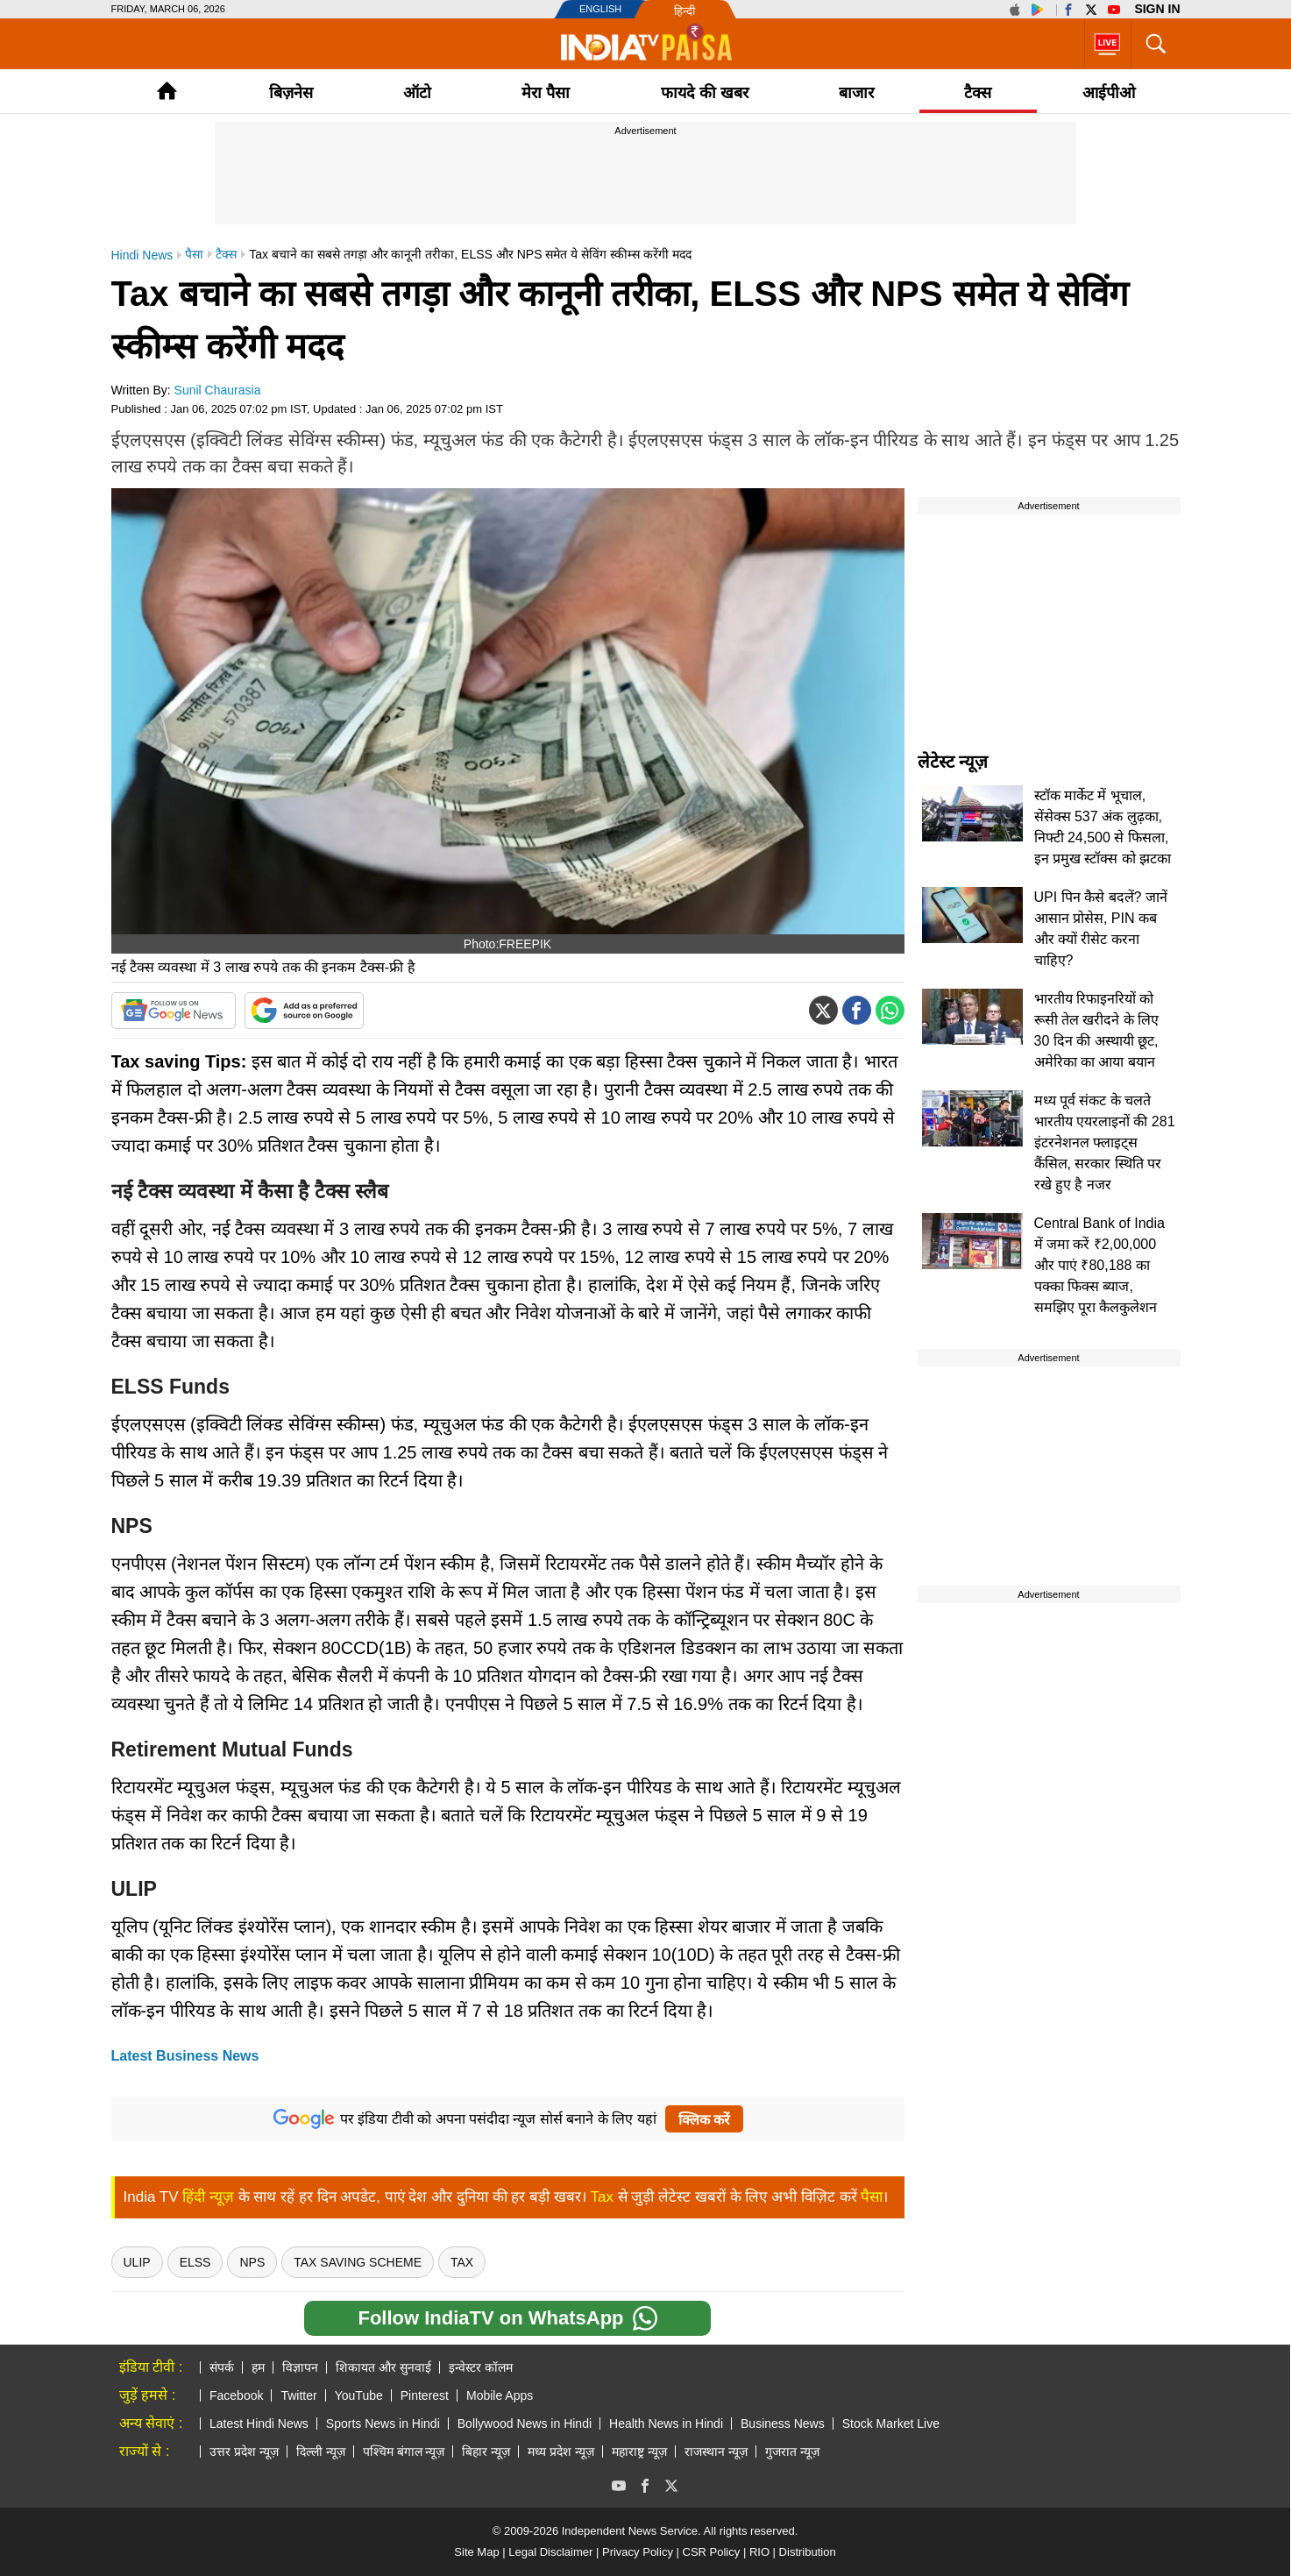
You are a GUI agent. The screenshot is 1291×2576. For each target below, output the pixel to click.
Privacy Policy (637, 2551)
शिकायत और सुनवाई (383, 2367)
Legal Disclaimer (550, 2551)
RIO (759, 2551)
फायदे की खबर (704, 93)
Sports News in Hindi (383, 2423)
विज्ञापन (300, 2367)
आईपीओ (1108, 93)
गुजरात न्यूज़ (792, 2452)
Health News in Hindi (666, 2423)
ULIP (137, 2262)
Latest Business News (185, 2055)
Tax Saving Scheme (358, 2262)
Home (167, 91)
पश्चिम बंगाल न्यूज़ (404, 2452)
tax (461, 2262)
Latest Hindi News (259, 2423)
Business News (783, 2423)
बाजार (856, 93)
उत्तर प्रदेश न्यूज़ (244, 2452)
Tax (602, 2197)
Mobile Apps (499, 2395)
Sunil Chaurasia (217, 390)
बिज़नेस (291, 93)
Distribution (807, 2551)
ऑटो (417, 93)
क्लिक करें (704, 2119)
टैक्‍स (977, 93)
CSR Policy (712, 2551)
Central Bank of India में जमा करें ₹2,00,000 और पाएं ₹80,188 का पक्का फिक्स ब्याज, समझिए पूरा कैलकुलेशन (1099, 1265)
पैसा (872, 2197)
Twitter (298, 2395)
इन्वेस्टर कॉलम (481, 2367)
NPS (252, 2262)
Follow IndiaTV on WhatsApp (507, 2318)
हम (258, 2367)
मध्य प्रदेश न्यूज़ (561, 2452)
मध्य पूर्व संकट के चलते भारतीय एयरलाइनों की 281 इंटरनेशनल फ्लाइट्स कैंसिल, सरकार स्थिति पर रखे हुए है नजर (1104, 1142)
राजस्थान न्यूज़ (716, 2452)
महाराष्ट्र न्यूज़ (639, 2452)
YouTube (359, 2395)
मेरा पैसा (545, 93)
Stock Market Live (891, 2423)
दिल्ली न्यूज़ (320, 2452)
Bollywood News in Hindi (525, 2423)
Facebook (236, 2395)
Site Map (476, 2551)
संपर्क (221, 2367)
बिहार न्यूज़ (486, 2452)
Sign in (1157, 9)
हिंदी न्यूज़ (208, 2197)
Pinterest (425, 2395)
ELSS (195, 2262)
